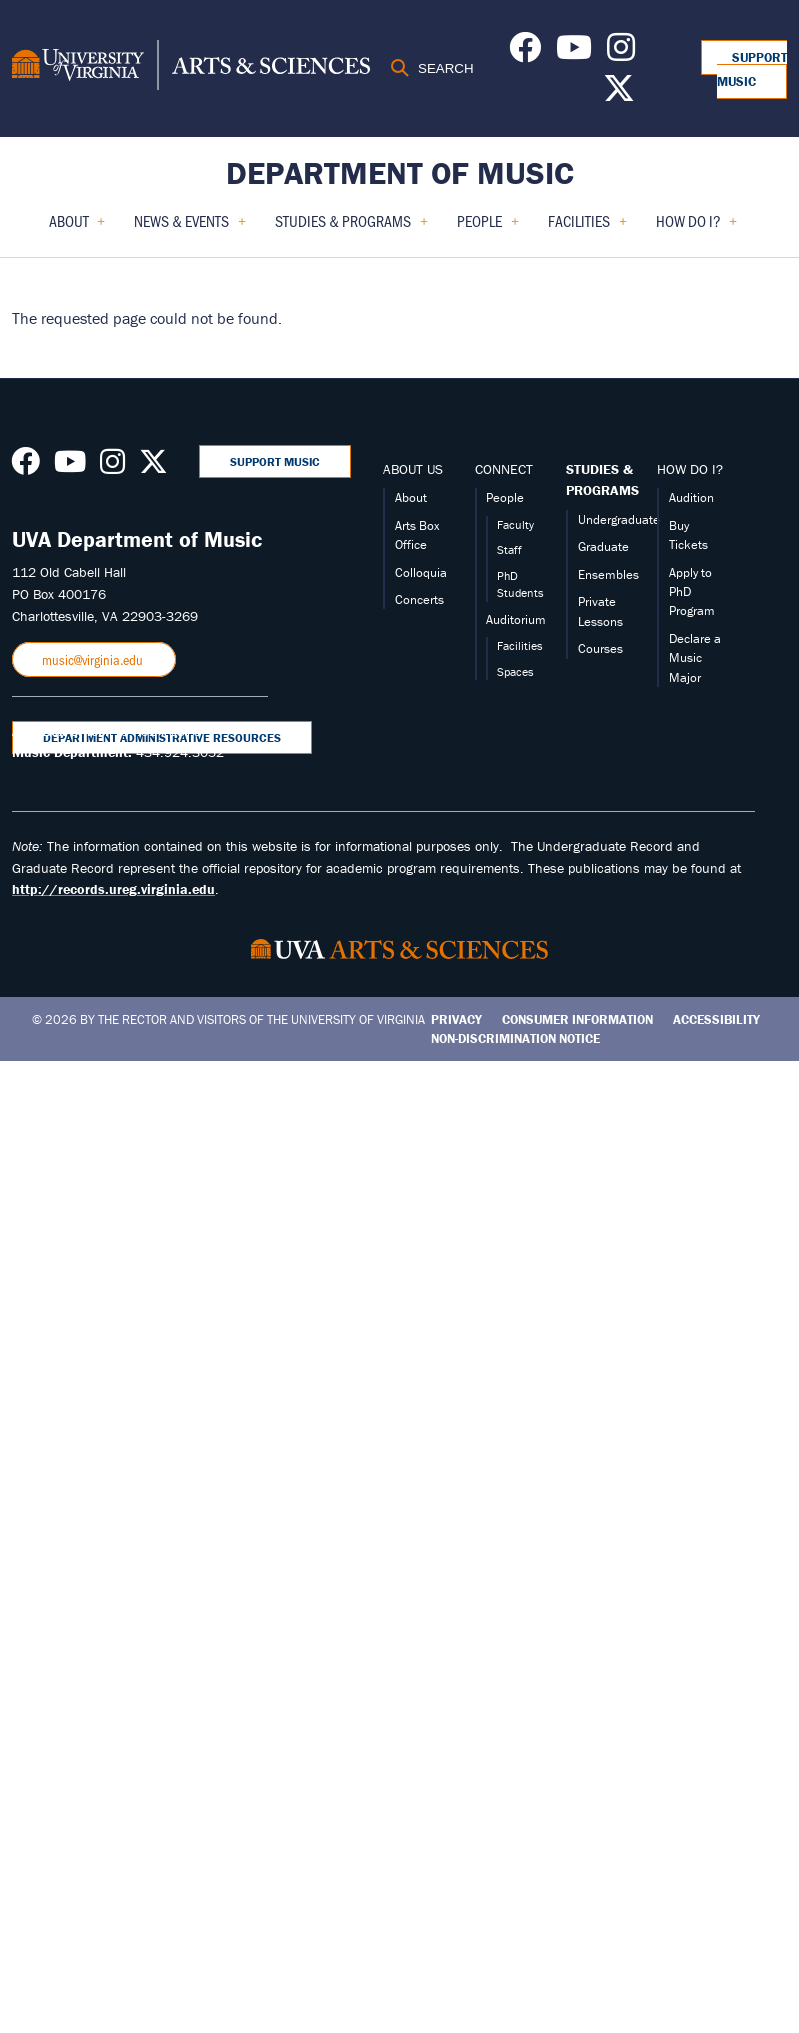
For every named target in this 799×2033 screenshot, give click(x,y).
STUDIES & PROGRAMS (602, 480)
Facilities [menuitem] (587, 227)
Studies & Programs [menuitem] (351, 227)
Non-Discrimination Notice (515, 1038)
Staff (509, 549)
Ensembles (608, 574)
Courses (600, 648)
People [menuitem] (488, 227)
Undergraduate (619, 519)
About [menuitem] (77, 227)
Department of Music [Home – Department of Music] (400, 172)
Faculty (515, 524)
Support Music (752, 69)
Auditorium (516, 619)
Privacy (456, 1019)
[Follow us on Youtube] (574, 53)
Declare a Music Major (695, 658)
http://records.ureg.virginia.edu (113, 889)
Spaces (515, 671)
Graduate (603, 546)
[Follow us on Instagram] (621, 53)
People (505, 497)
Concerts (419, 599)
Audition (691, 497)
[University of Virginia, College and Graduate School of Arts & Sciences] (191, 68)
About (411, 497)
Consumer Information (577, 1019)
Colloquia (421, 572)
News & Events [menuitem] (190, 227)
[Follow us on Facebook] (525, 53)
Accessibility (716, 1019)
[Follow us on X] (619, 94)
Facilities (520, 645)
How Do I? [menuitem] (697, 227)
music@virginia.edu (94, 659)
